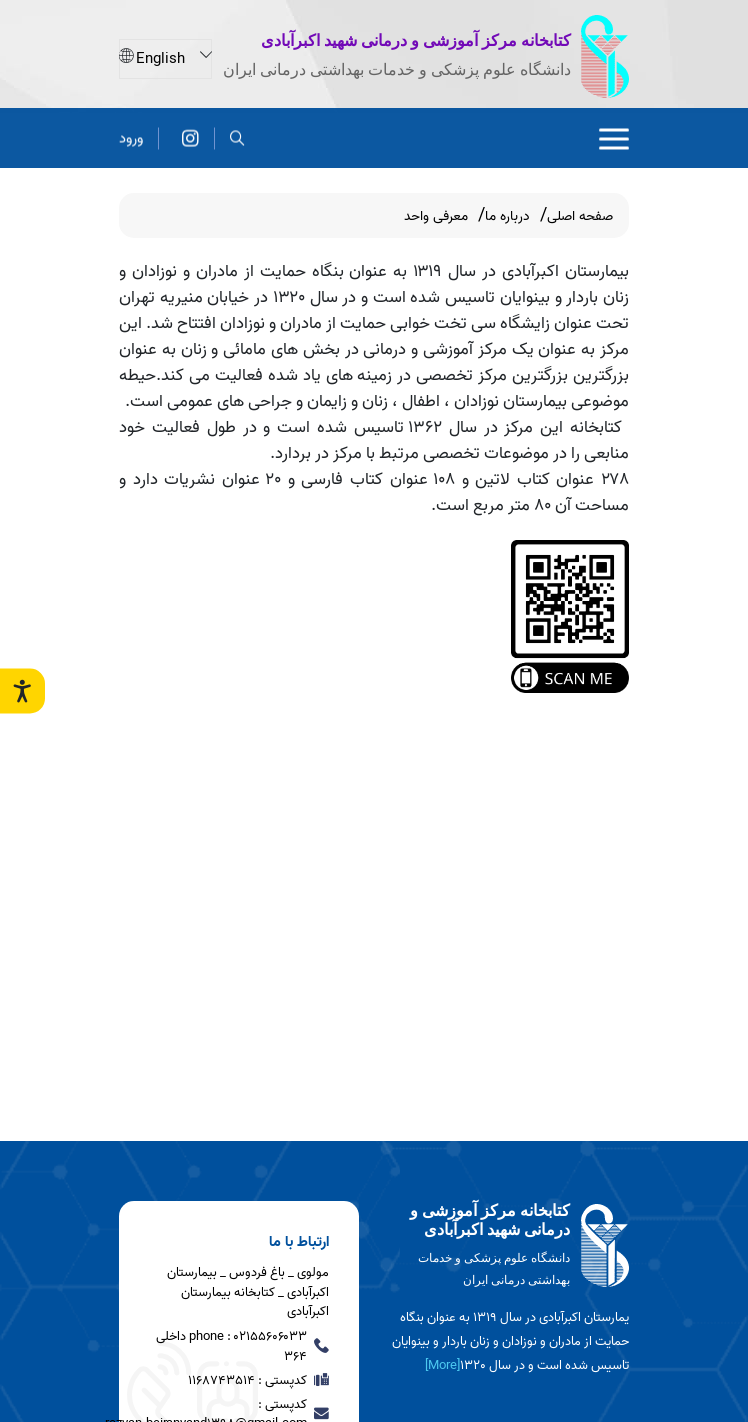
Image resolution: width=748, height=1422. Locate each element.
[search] (237, 132)
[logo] (509, 1246)
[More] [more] (442, 1365)
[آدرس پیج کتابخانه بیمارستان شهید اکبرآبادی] (190, 132)
